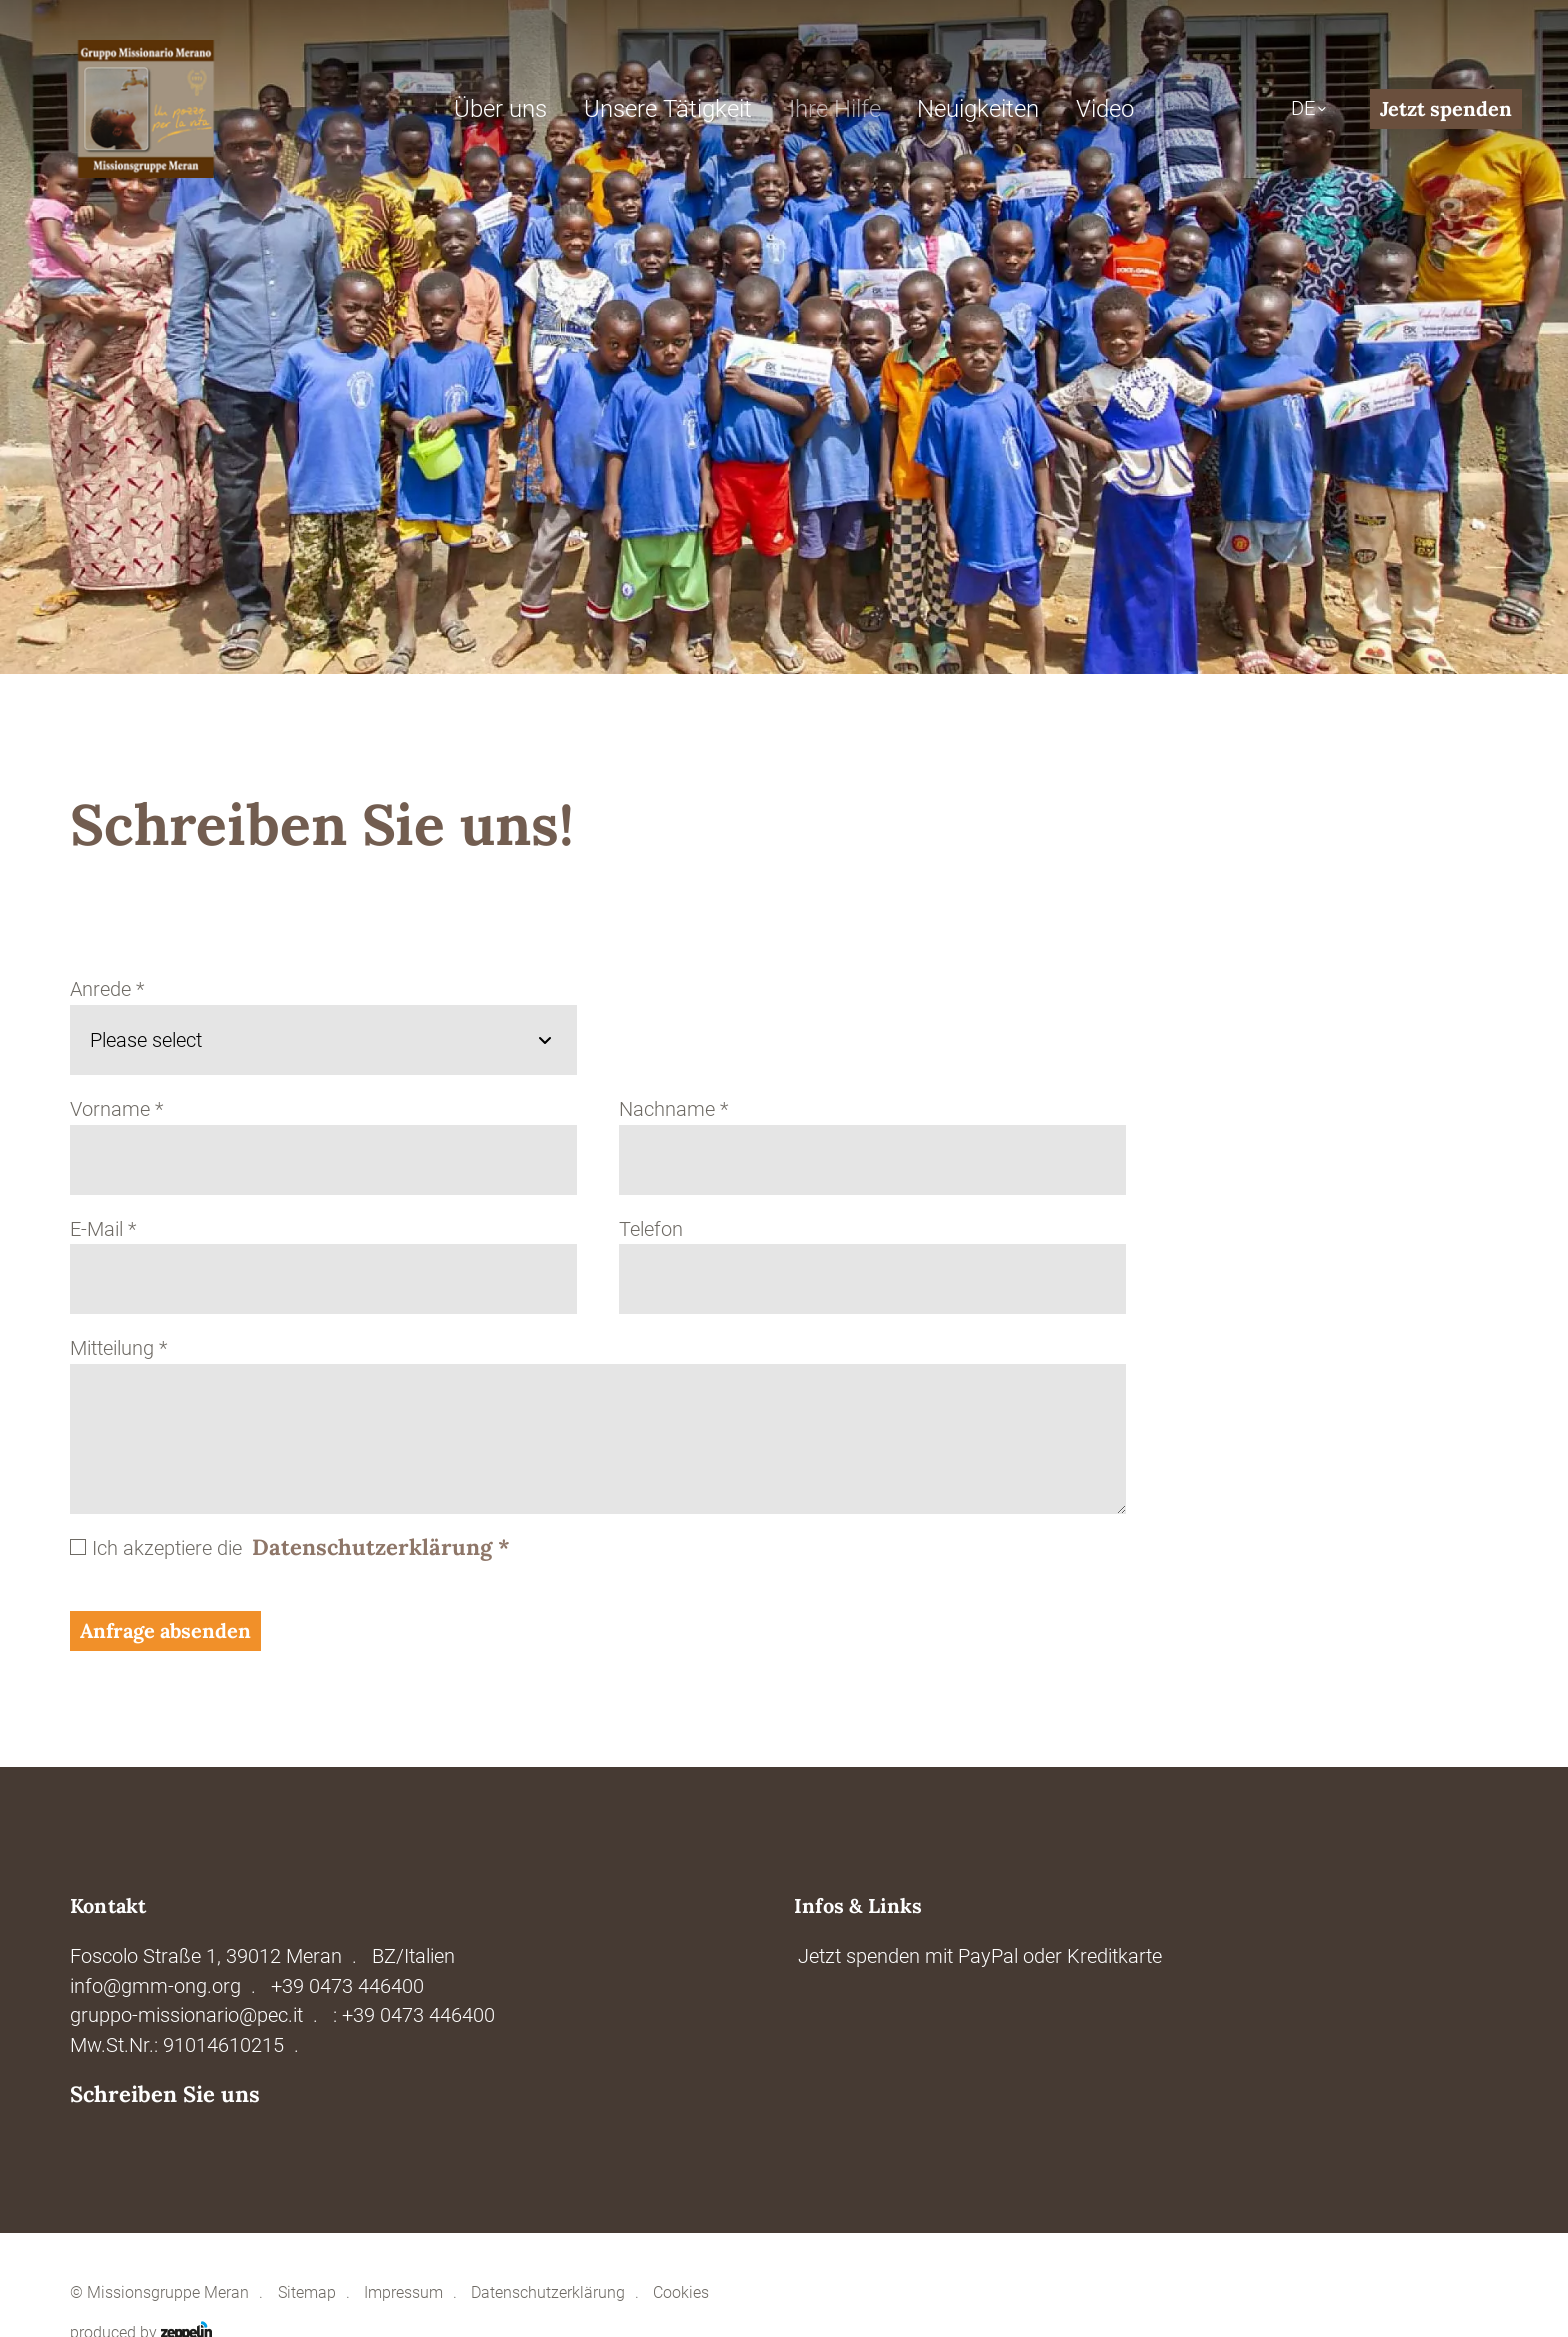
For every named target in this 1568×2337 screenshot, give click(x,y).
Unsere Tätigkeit (668, 109)
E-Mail (103, 1229)
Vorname (116, 1109)
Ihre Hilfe (835, 109)
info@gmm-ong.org (155, 1986)
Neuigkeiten (978, 109)
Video (1105, 109)
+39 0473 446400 (347, 1986)
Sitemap (307, 2292)
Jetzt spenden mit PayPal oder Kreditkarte (980, 1956)
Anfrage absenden (165, 1630)
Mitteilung (118, 1348)
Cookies (681, 2292)
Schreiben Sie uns (165, 2094)
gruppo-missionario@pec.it (186, 2015)
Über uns (500, 109)
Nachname (673, 1109)
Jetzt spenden (1446, 108)
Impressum (403, 2292)
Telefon (651, 1229)
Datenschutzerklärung (381, 1547)
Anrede (107, 989)
